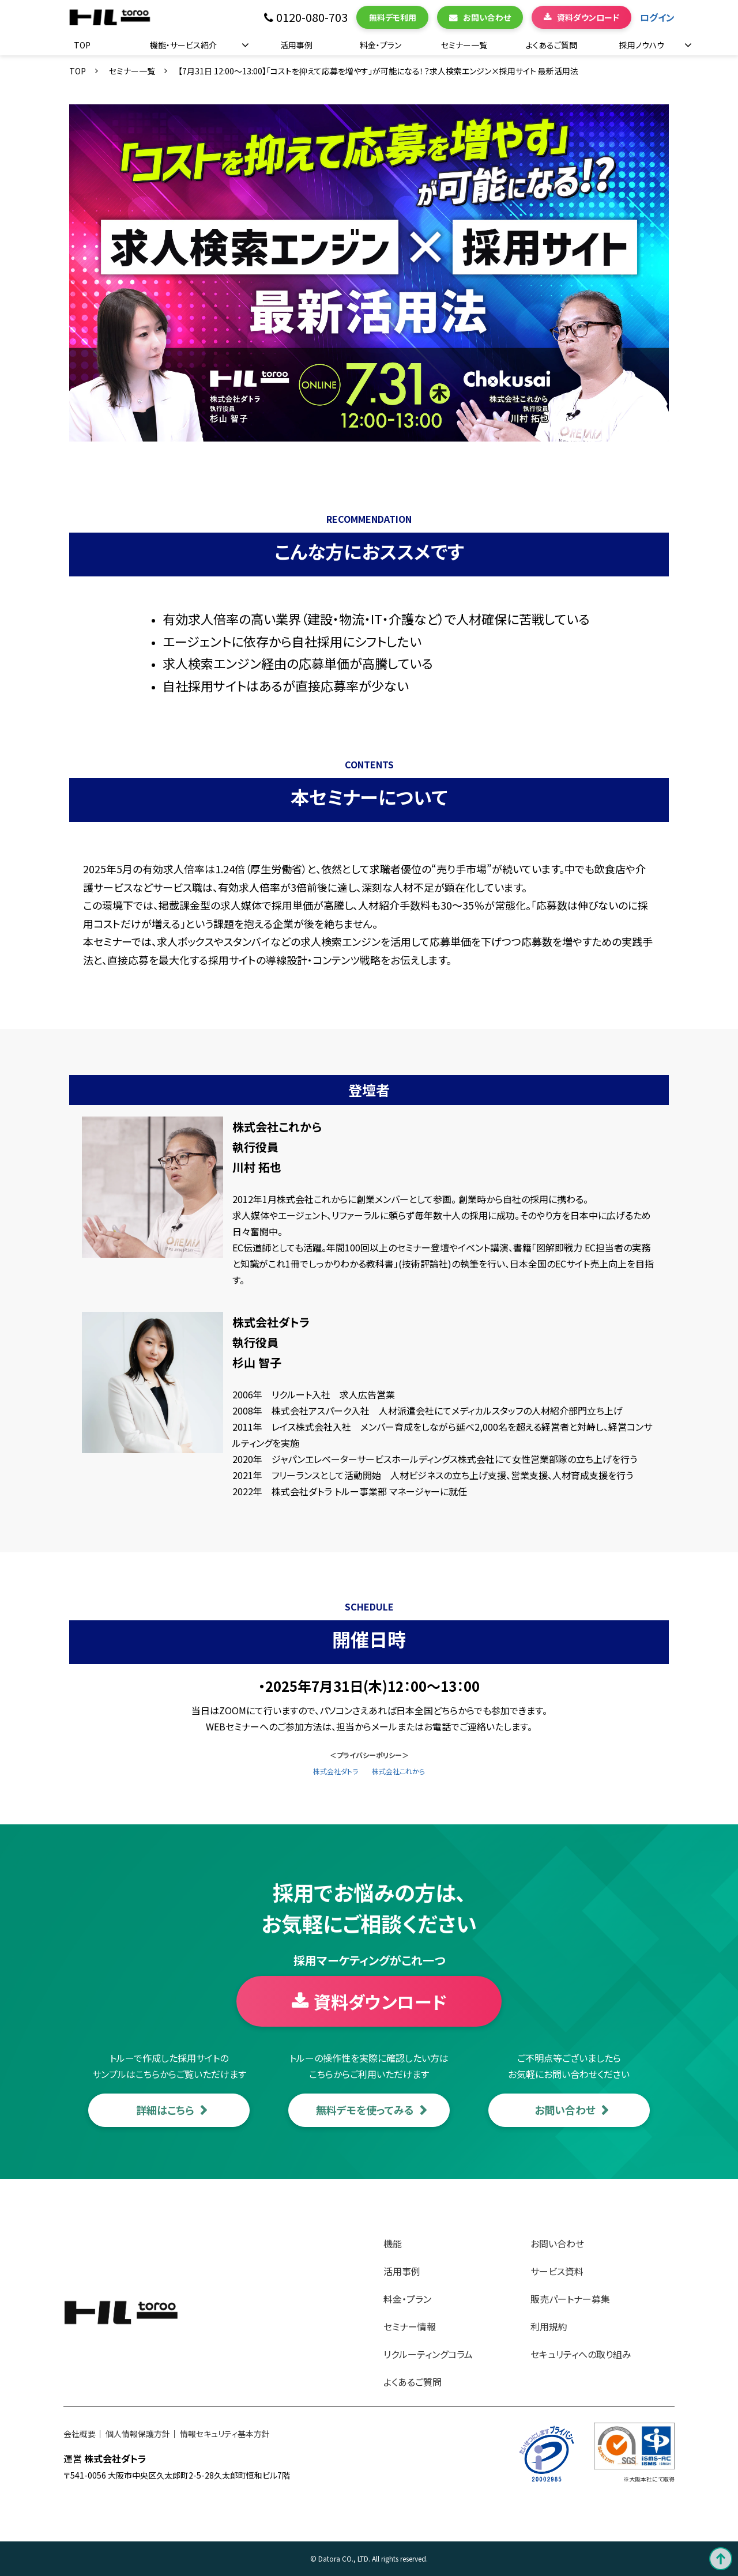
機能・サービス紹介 (183, 45)
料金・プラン (380, 45)
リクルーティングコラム (428, 2354)
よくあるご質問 (551, 45)
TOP (82, 45)
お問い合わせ (487, 17)
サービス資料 (556, 2271)
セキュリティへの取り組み (580, 2354)
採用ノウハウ (641, 45)
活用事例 (296, 45)
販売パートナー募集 (570, 2299)
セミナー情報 (409, 2326)
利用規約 (548, 2326)
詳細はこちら (165, 2109)
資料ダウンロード (588, 17)
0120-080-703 (312, 18)
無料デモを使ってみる (365, 2109)
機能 (392, 2243)
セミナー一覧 (464, 45)
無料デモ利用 (392, 17)
